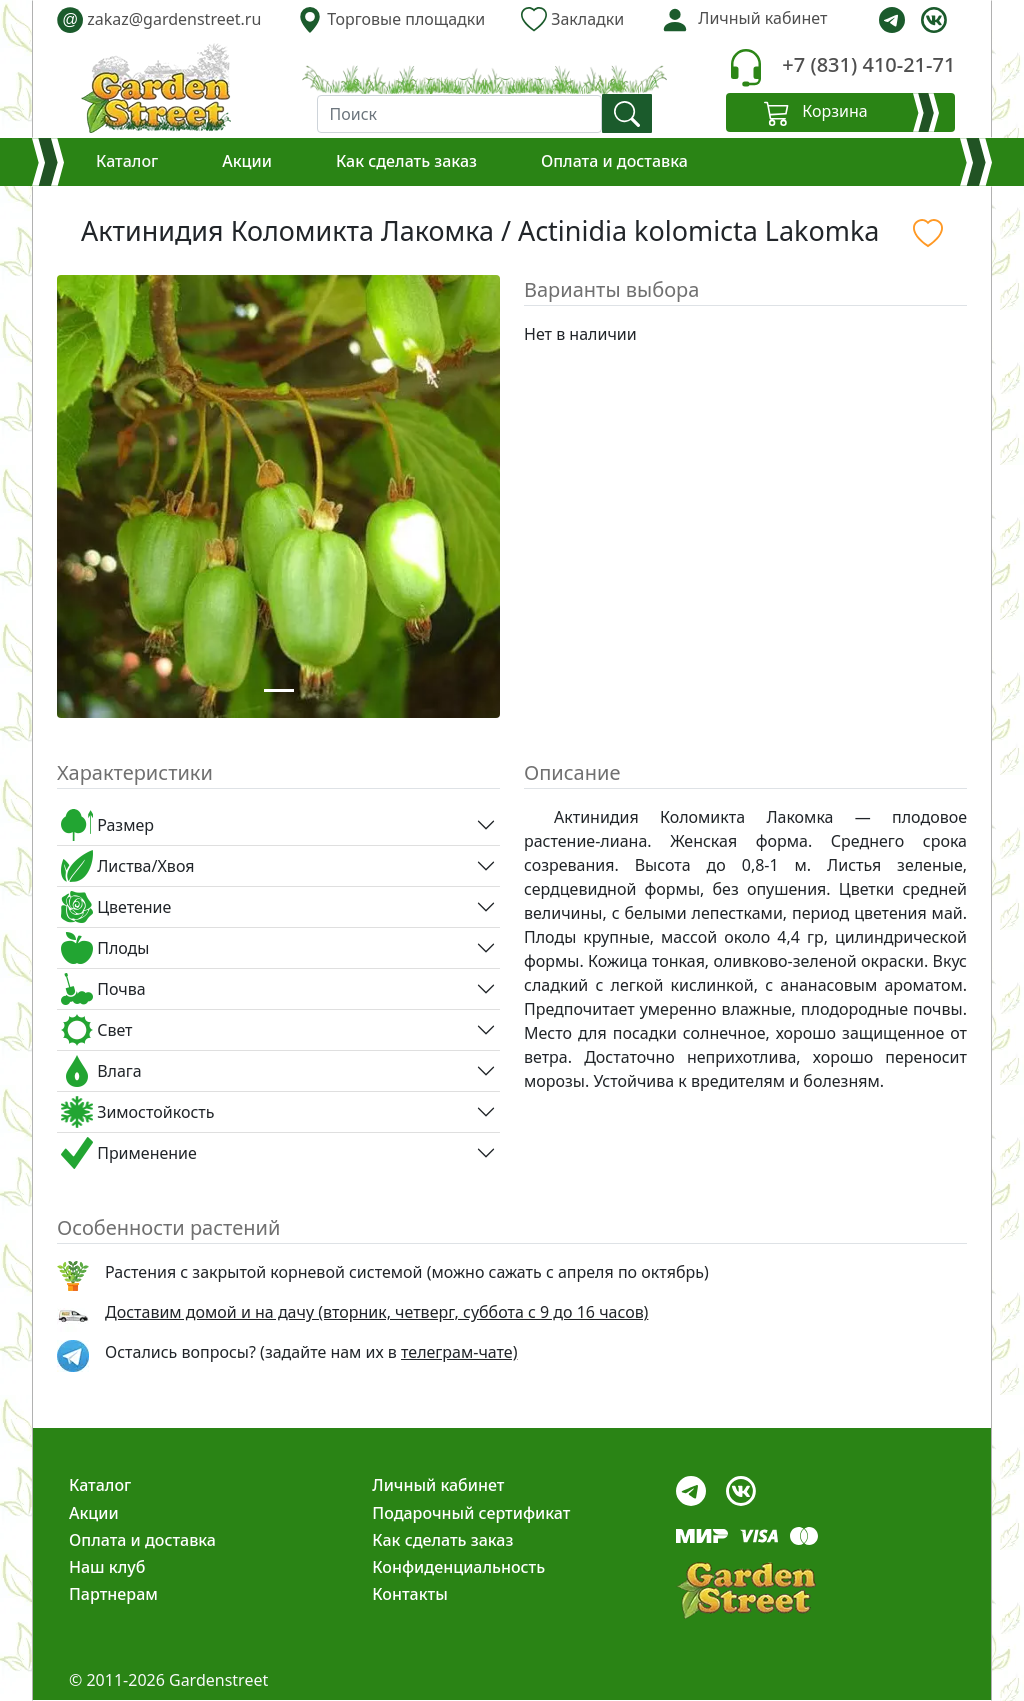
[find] (627, 113)
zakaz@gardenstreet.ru (159, 19)
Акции (247, 161)
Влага (101, 1071)
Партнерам (113, 1594)
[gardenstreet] (156, 88)
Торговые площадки (391, 19)
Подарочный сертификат (471, 1513)
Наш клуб (107, 1567)
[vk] (934, 20)
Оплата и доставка (614, 161)
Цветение (116, 907)
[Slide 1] (279, 690)
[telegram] (892, 20)
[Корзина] (840, 113)
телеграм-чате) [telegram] (459, 1352)
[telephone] (746, 67)
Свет (97, 1030)
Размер (107, 825)
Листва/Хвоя (127, 866)
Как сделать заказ (406, 161)
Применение (129, 1153)
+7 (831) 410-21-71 (868, 64)
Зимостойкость (137, 1112)
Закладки (572, 19)
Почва (103, 989)
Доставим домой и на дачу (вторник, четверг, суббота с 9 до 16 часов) (376, 1312)
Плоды (105, 948)
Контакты (410, 1594)
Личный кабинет (438, 1485)
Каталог (127, 161)
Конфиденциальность (458, 1567)
